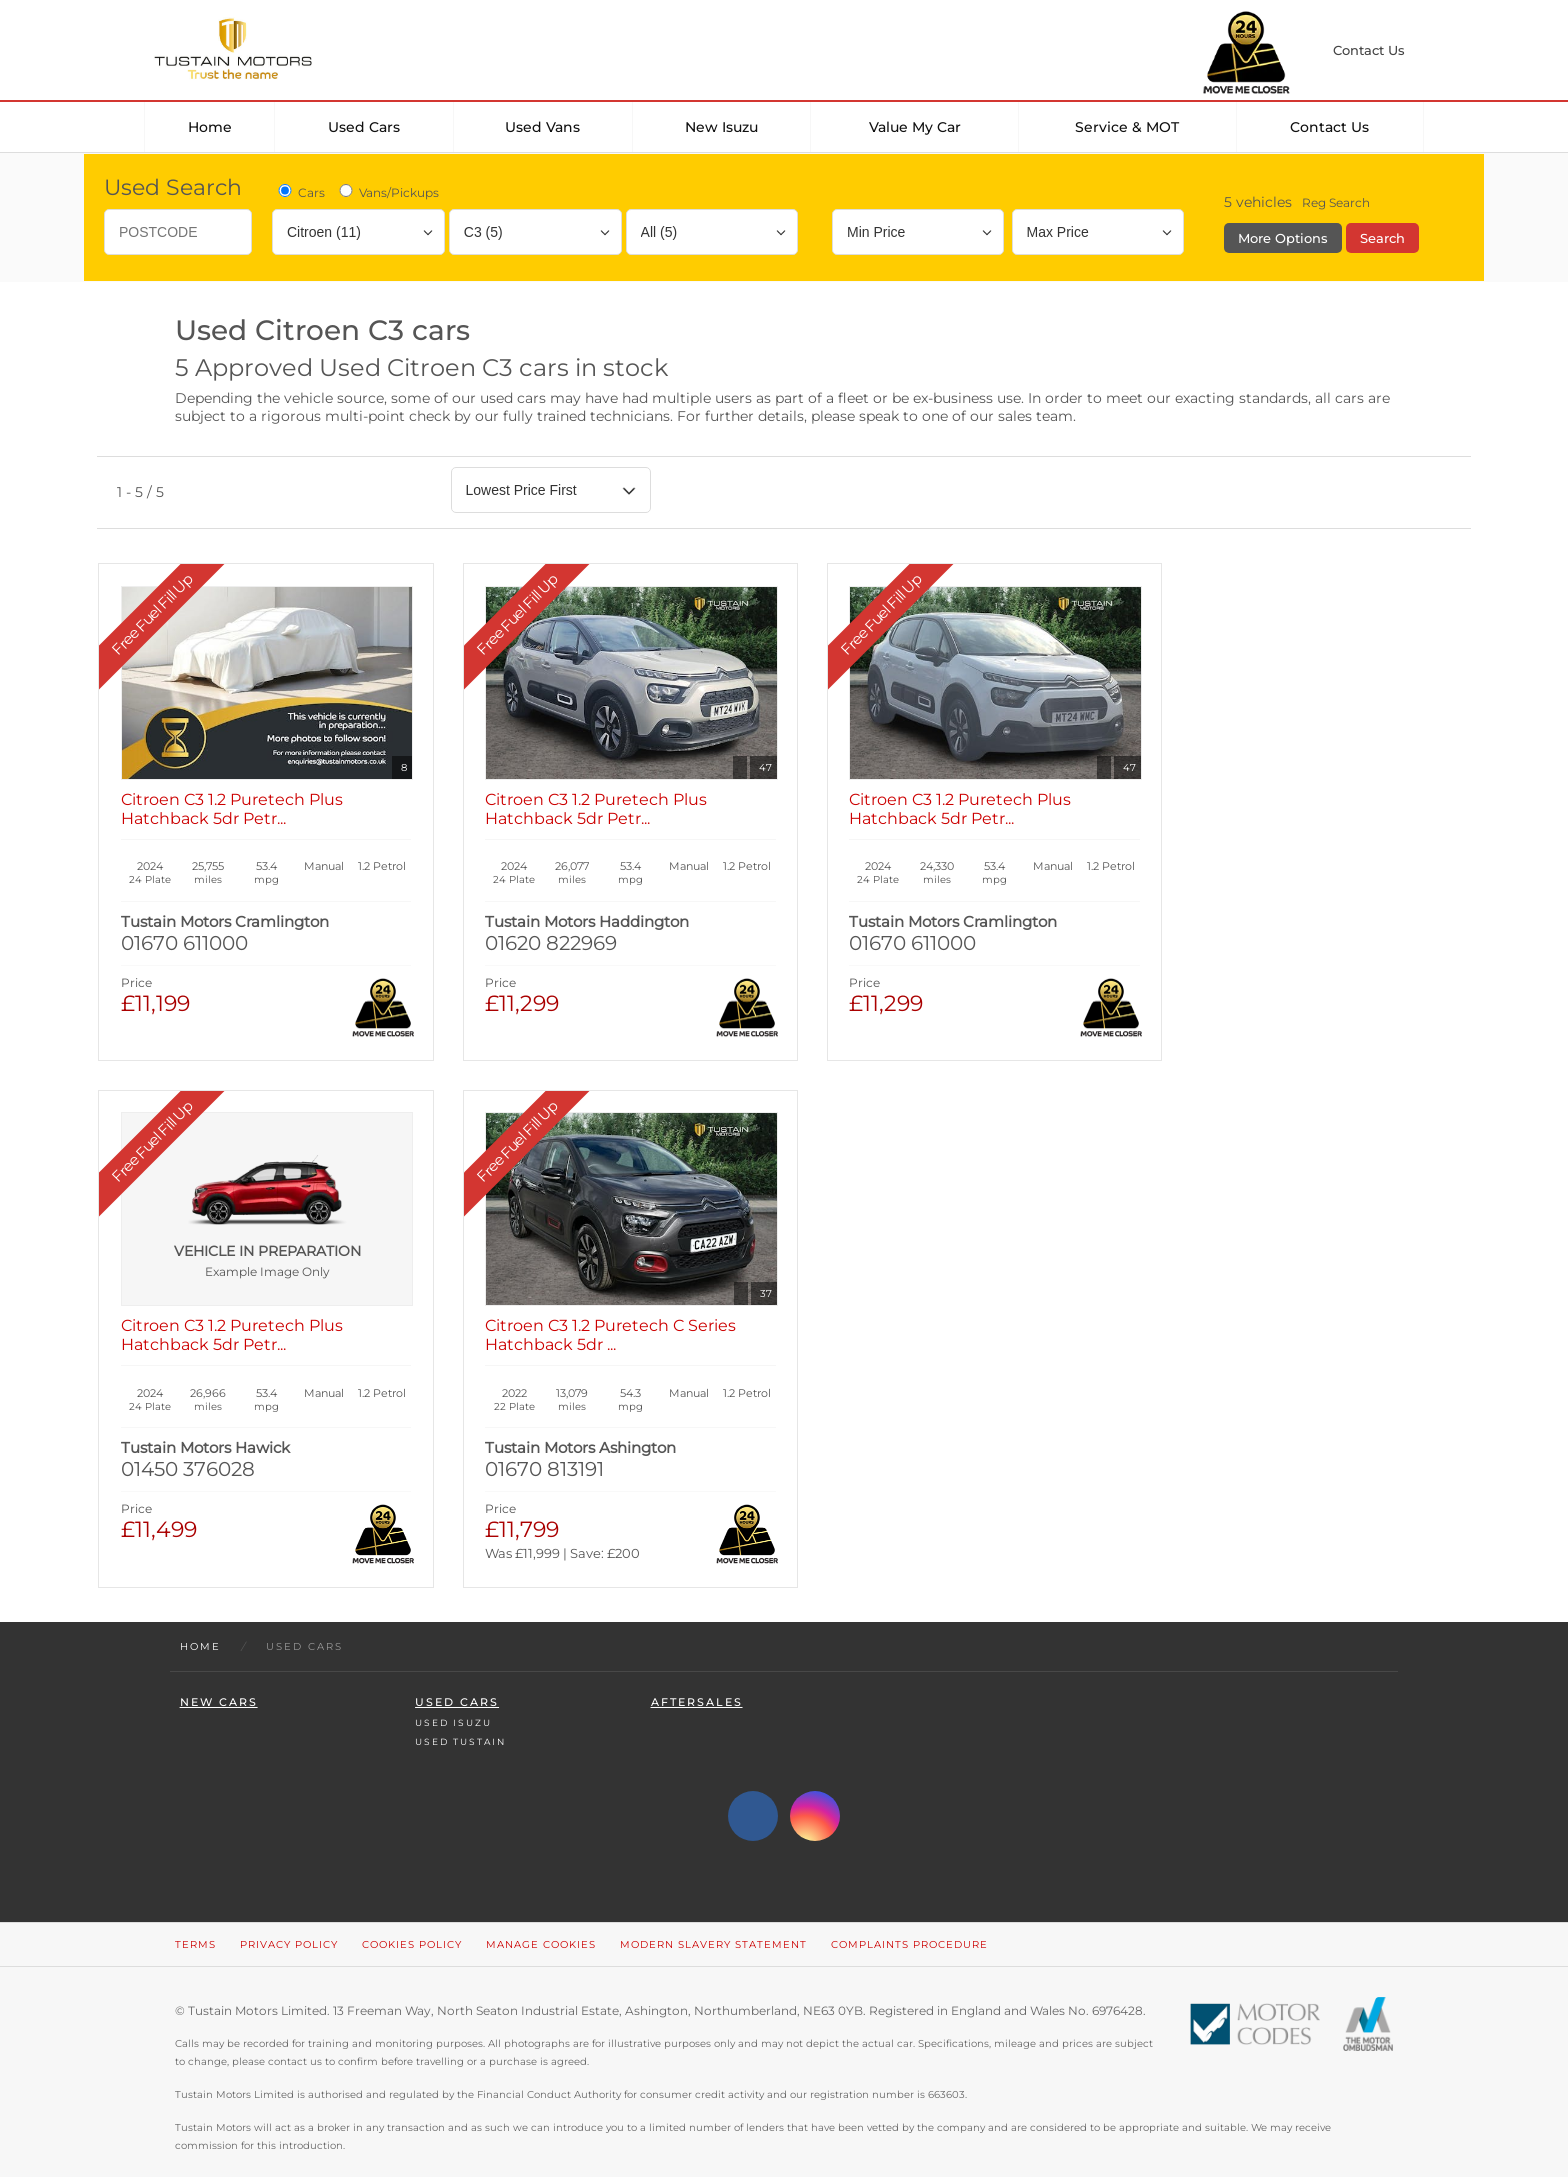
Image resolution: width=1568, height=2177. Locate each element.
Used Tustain (460, 1718)
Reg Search (1336, 202)
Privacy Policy (289, 1921)
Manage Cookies (541, 1921)
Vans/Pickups (387, 192)
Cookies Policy (412, 1921)
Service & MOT (1127, 127)
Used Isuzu (453, 1699)
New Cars (219, 1679)
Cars (300, 192)
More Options (1283, 238)
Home (210, 127)
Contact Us (1329, 127)
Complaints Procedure (909, 1921)
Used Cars (364, 127)
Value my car (915, 127)
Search (1382, 238)
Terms (195, 1921)
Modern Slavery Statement (713, 1921)
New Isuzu (721, 127)
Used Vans (542, 127)
